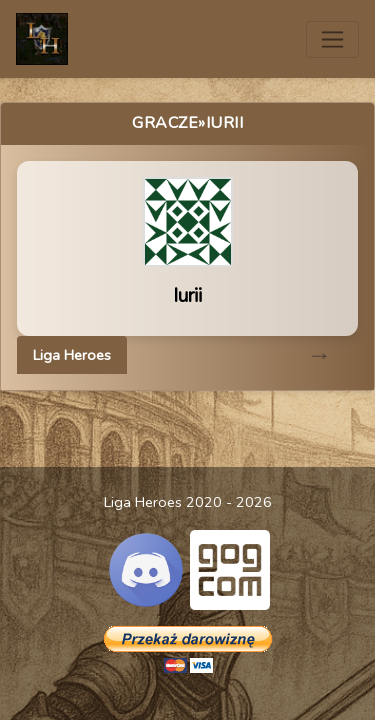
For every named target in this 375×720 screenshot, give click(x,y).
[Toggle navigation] (332, 39)
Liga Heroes (72, 355)
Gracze (165, 123)
